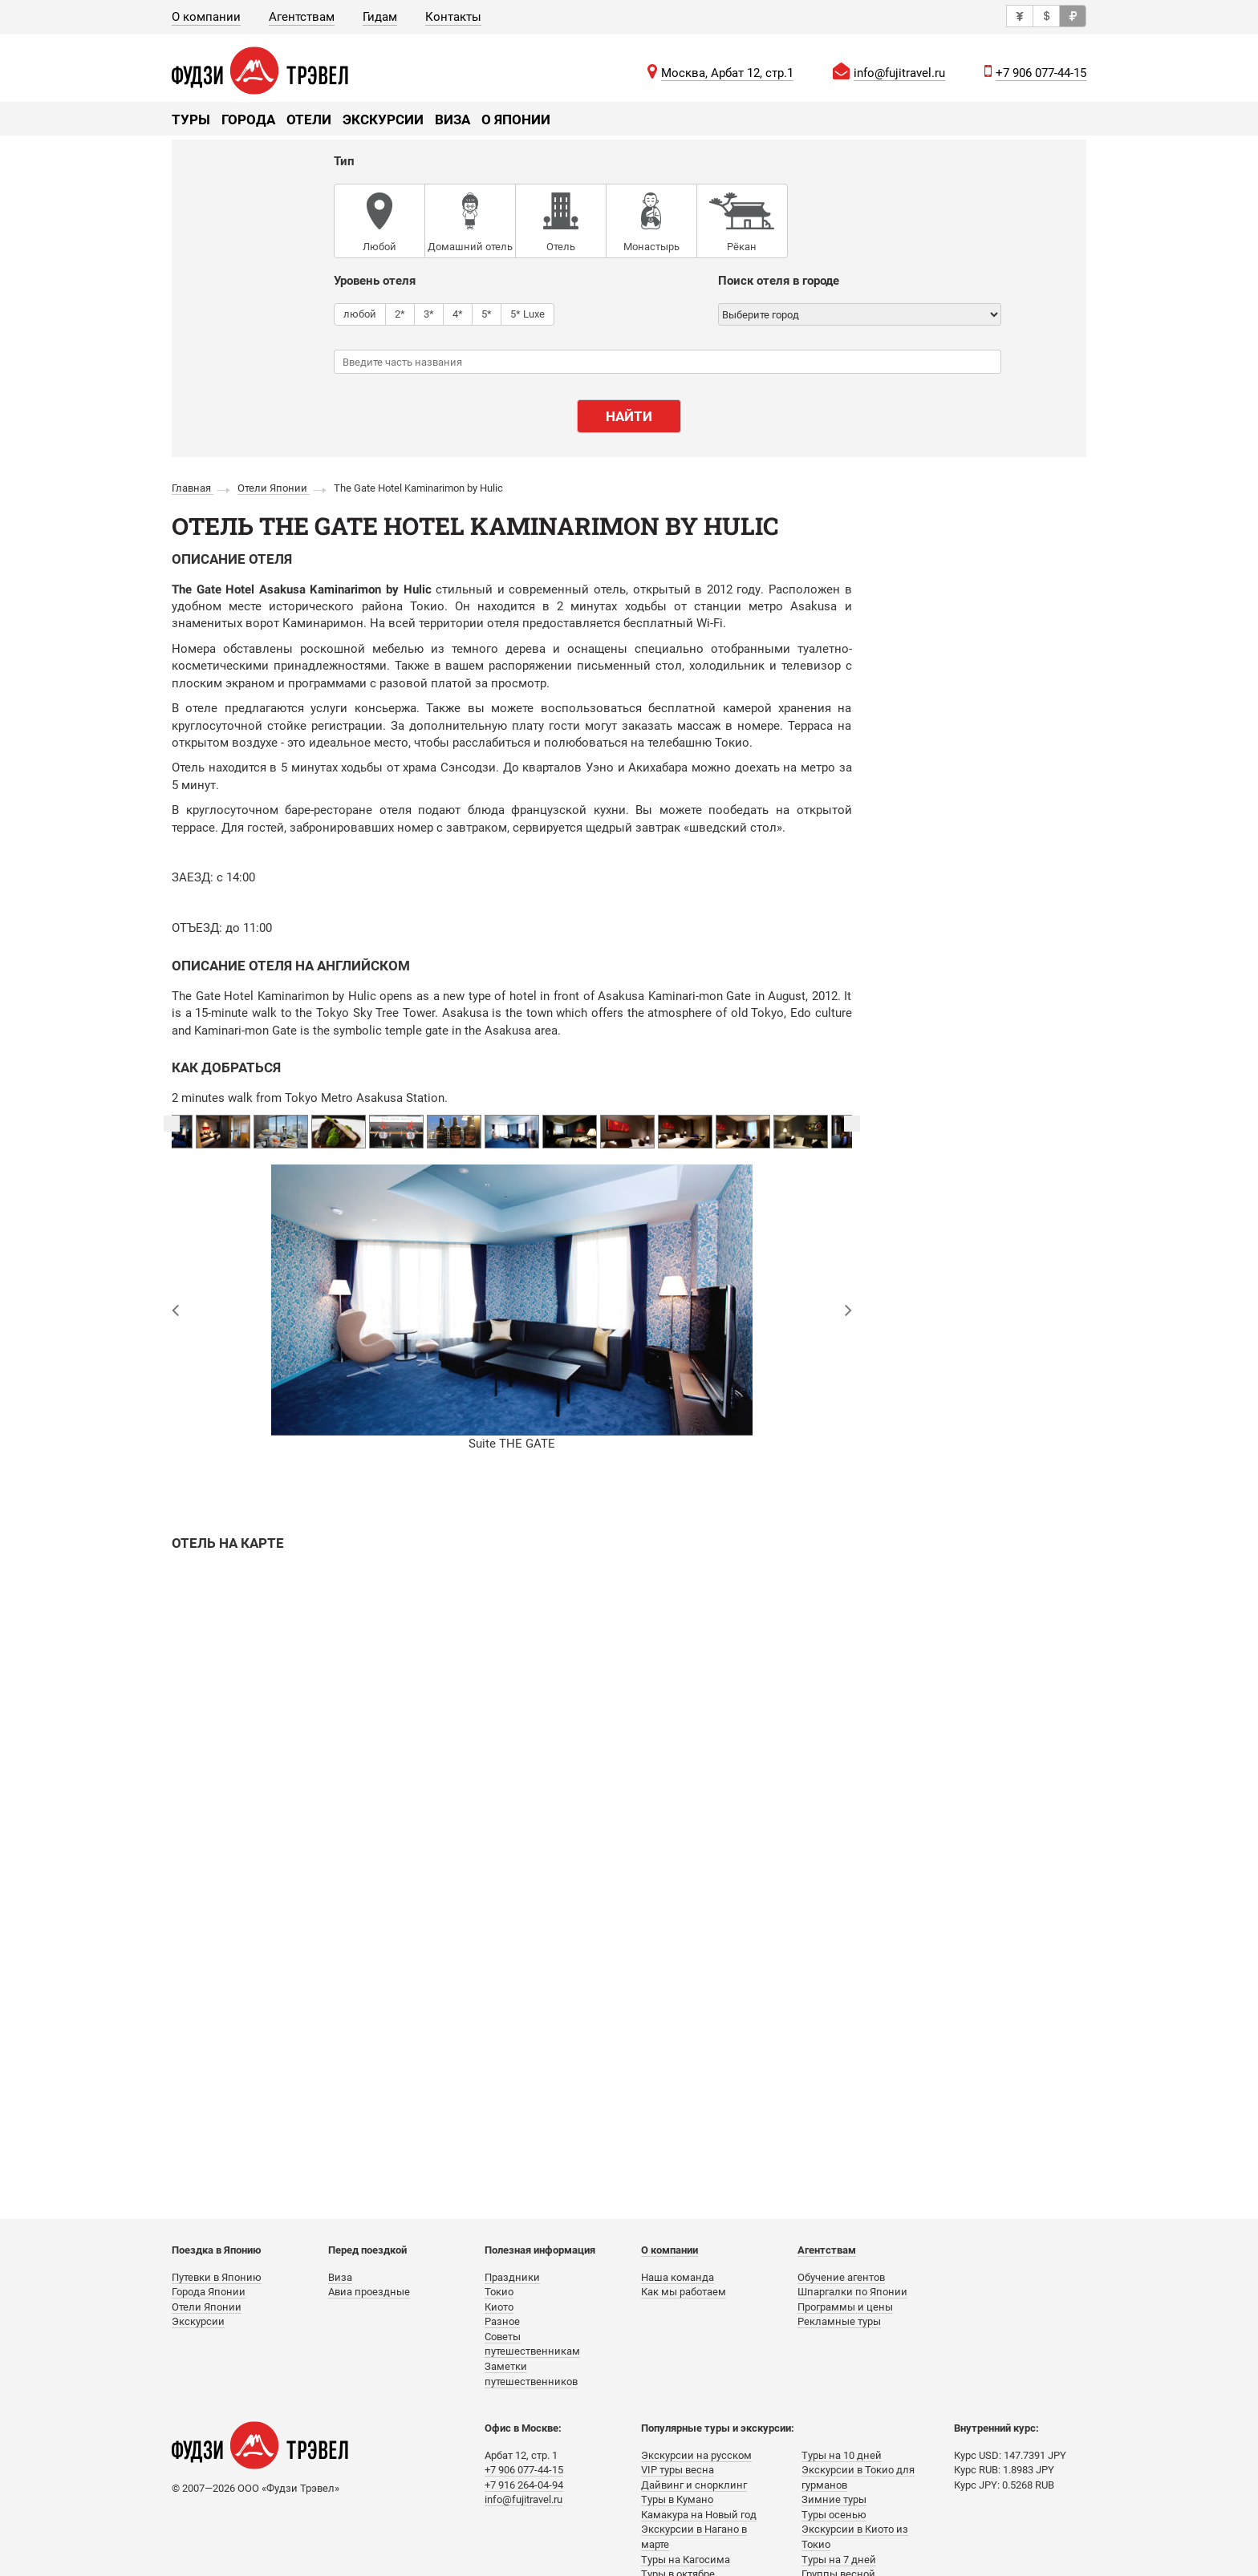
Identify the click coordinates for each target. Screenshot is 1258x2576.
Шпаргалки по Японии (852, 2292)
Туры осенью (833, 2515)
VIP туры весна (677, 2470)
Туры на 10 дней (841, 2455)
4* (457, 313)
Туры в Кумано (677, 2499)
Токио (499, 2292)
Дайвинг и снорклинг (694, 2485)
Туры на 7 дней (838, 2560)
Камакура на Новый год (699, 2515)
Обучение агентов (841, 2277)
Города (248, 119)
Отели (308, 119)
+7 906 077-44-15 (1041, 73)
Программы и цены (845, 2307)
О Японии (515, 119)
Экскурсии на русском (696, 2455)
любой (359, 313)
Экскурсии (383, 119)
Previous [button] (172, 1124)
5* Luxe (527, 313)
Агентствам (302, 17)
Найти (629, 416)
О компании (206, 17)
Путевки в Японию (217, 2277)
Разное (502, 2321)
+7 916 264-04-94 (524, 2485)
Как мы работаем (683, 2292)
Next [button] (852, 1124)
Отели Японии (206, 2307)
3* (429, 313)
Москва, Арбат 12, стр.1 (727, 73)
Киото (499, 2307)
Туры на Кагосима (685, 2560)
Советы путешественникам (532, 2344)
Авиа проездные (369, 2292)
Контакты (453, 17)
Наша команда (677, 2277)
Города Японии (209, 2292)
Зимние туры (833, 2499)
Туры (191, 119)
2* (400, 313)
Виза (452, 119)
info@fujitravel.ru (899, 73)
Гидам (380, 17)
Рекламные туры (839, 2321)
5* (486, 313)
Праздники (512, 2277)
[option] (512, 1131)
